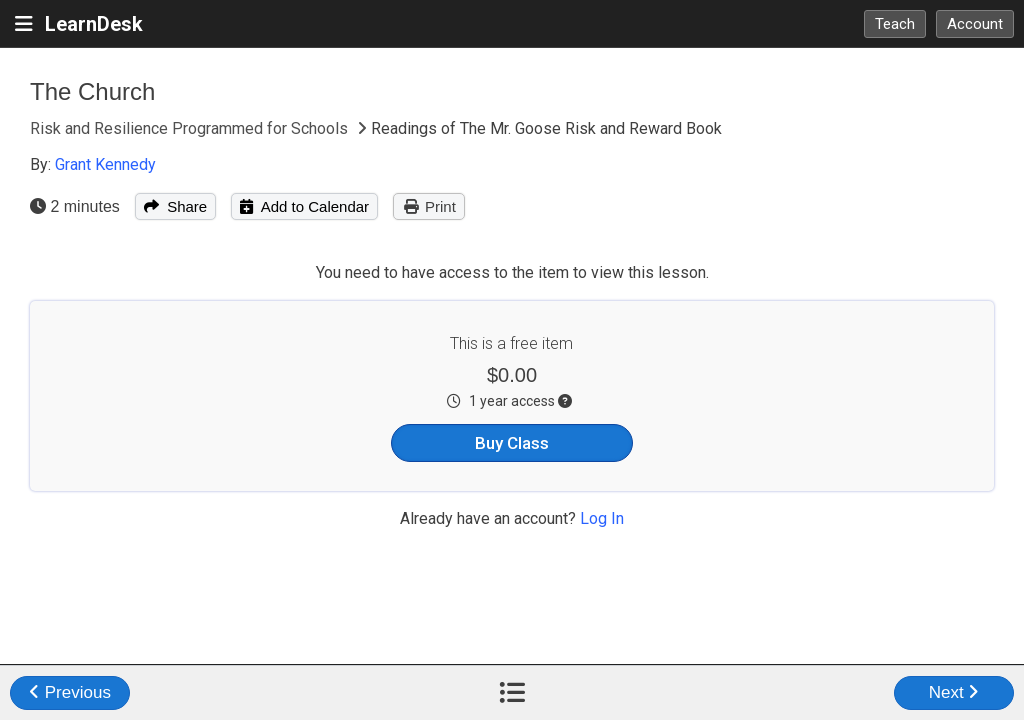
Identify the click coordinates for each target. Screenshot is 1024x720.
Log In (602, 518)
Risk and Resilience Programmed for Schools (191, 128)
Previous (70, 692)
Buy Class (512, 443)
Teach (895, 24)
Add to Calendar (304, 206)
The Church (92, 91)
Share (175, 206)
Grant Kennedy (105, 164)
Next (954, 692)
